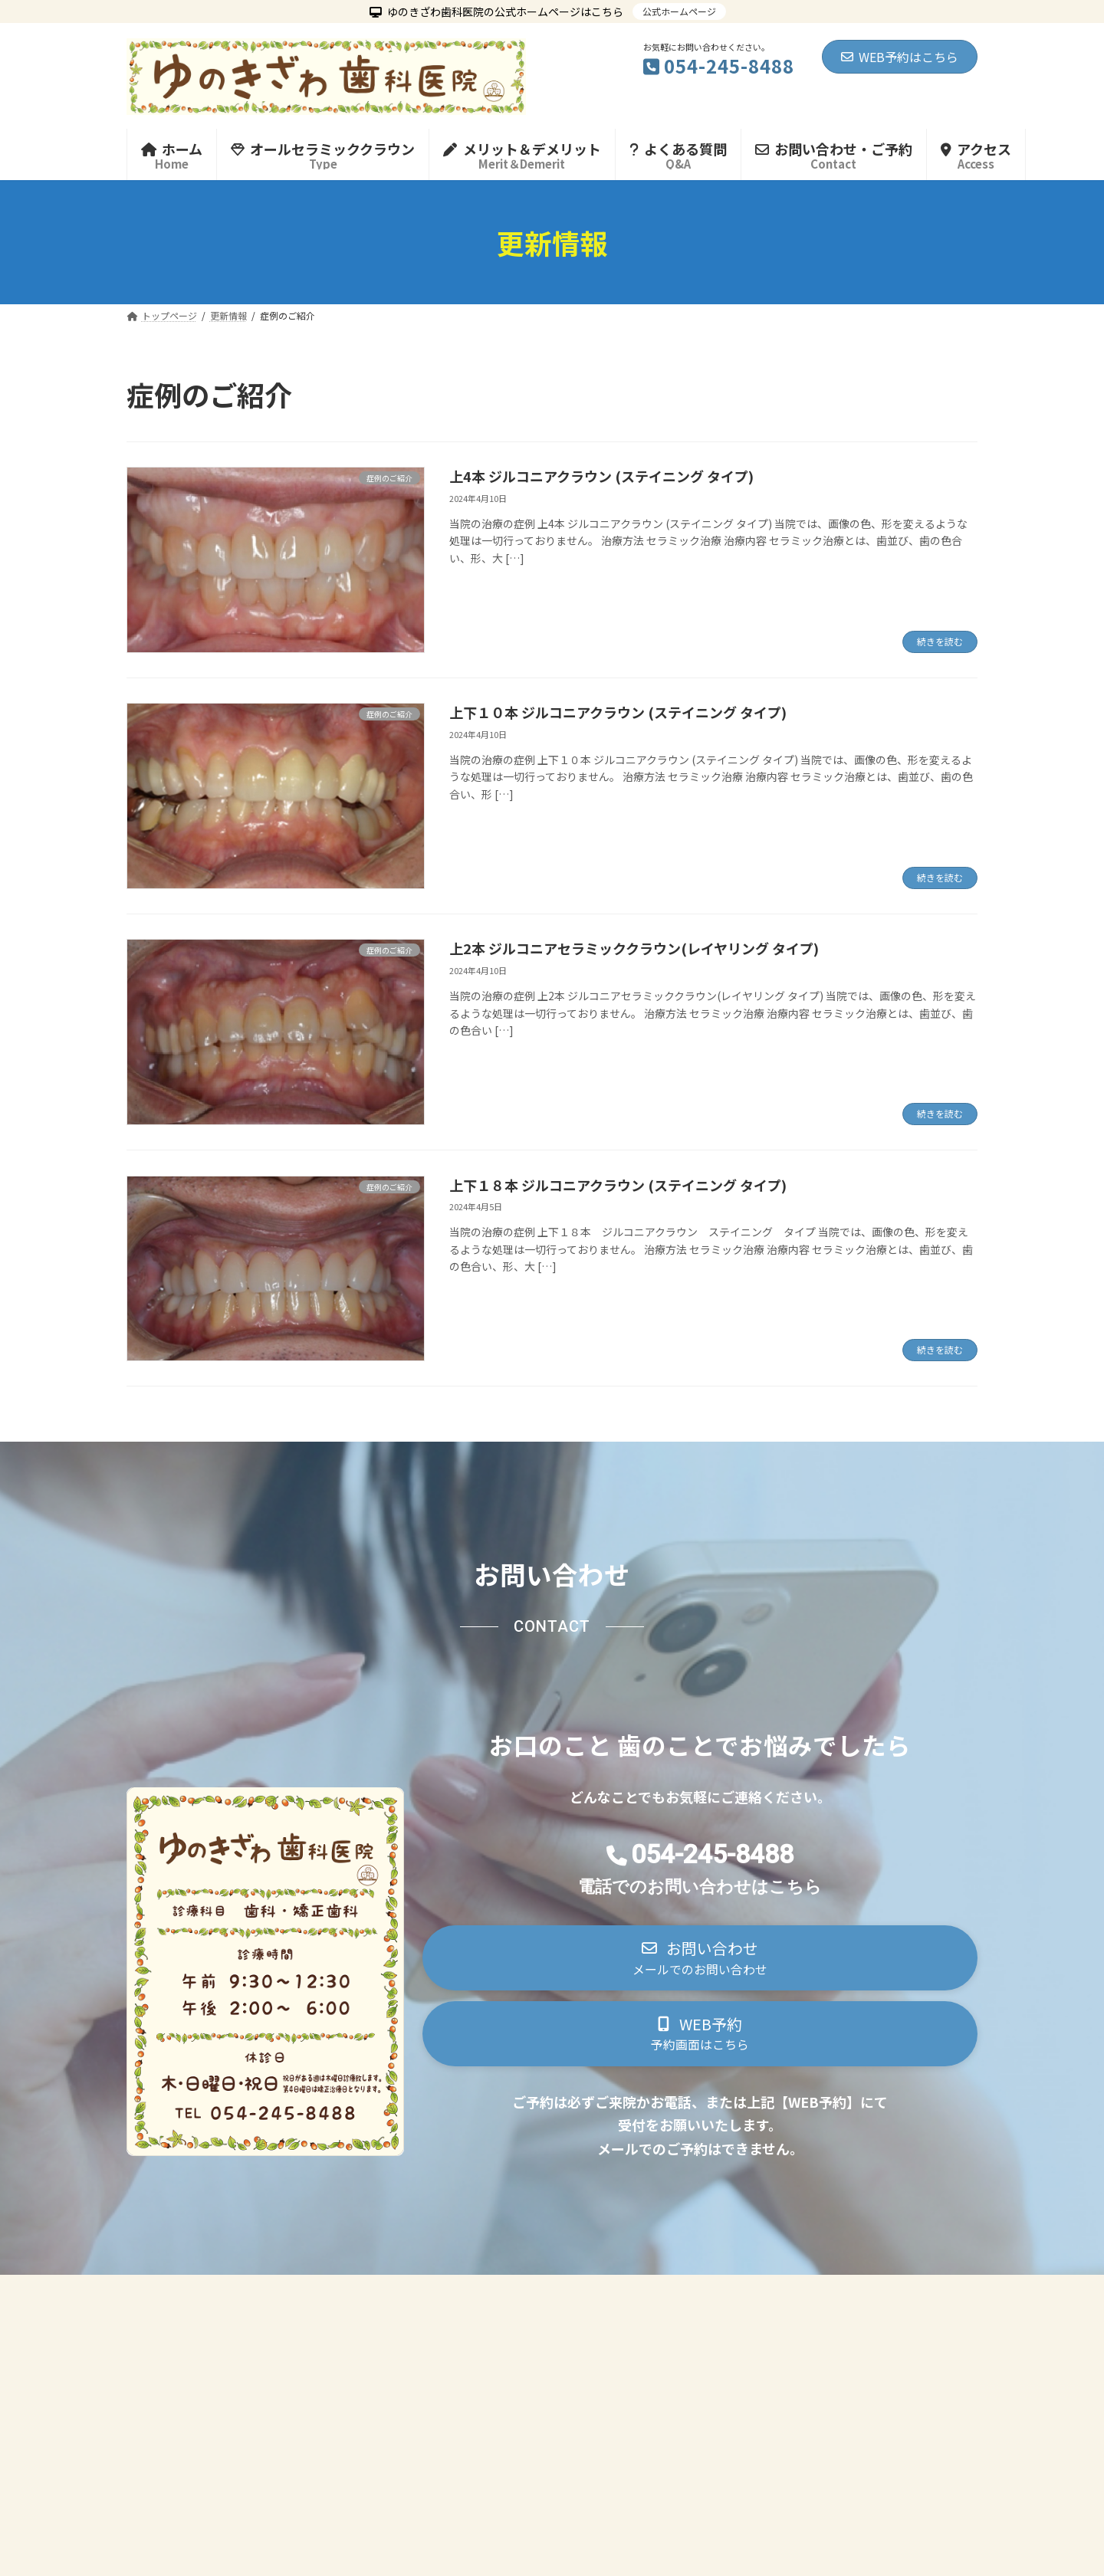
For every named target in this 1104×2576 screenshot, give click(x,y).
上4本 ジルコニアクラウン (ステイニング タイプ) (601, 476)
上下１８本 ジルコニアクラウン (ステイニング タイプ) (618, 1185)
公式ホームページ (679, 11)
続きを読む (940, 641)
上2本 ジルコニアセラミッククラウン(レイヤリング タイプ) (634, 948)
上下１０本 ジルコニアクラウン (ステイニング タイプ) (618, 712)
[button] (700, 1962)
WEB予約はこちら (899, 57)
